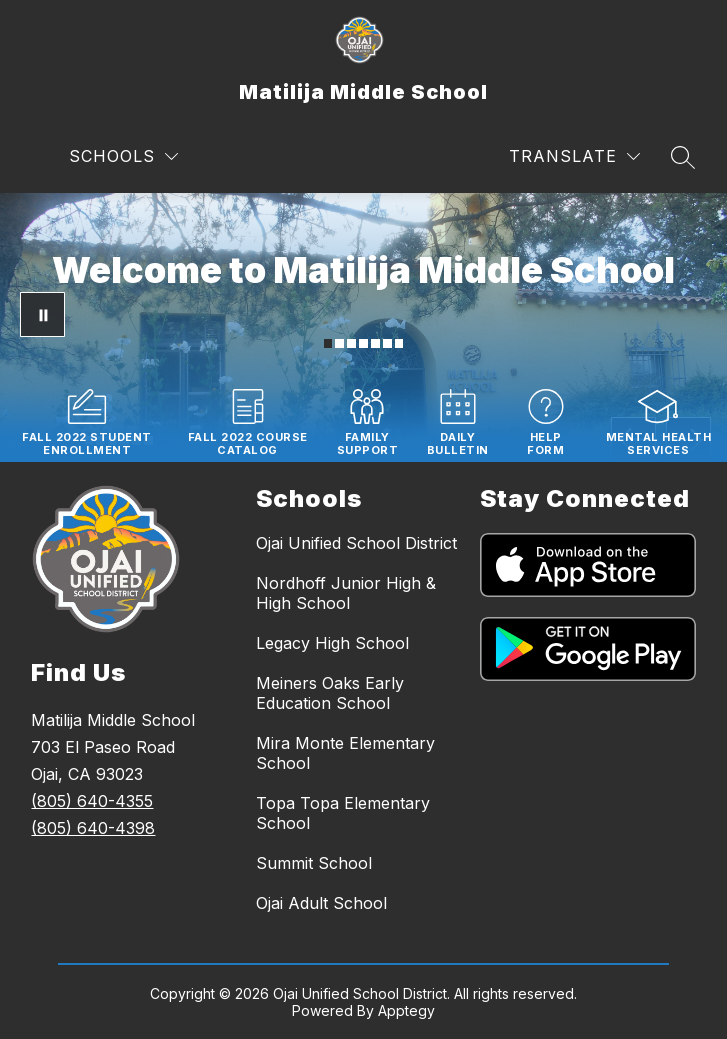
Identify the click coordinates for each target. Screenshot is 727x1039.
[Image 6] (387, 343)
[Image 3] (351, 343)
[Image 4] (363, 343)
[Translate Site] (574, 156)
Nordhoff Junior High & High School (346, 593)
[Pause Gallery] (42, 314)
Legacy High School (332, 643)
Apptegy (406, 1010)
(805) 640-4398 (93, 828)
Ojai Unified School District (356, 543)
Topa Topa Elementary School (343, 813)
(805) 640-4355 (92, 801)
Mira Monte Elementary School (345, 753)
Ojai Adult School (321, 903)
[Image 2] (339, 343)
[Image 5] (375, 343)
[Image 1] (328, 343)
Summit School (314, 863)
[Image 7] (399, 343)
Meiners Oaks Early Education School (330, 693)
